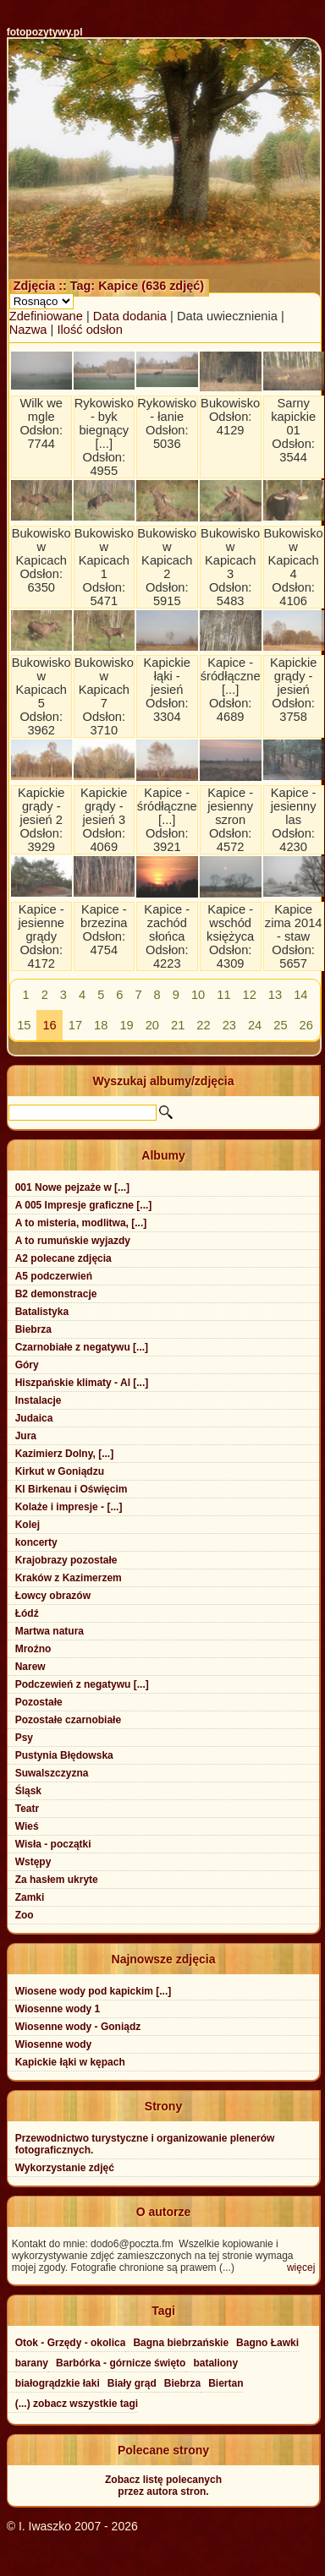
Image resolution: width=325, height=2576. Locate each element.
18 (100, 1025)
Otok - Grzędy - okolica (70, 2343)
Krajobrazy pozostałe (66, 1560)
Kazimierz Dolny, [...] (64, 1454)
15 (23, 1025)
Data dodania (130, 316)
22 (203, 1025)
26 (306, 1025)
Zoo (24, 1915)
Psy (24, 1738)
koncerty (36, 1542)
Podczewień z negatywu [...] (82, 1684)
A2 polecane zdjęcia (63, 1258)
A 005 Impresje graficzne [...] (83, 1205)
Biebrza (33, 1329)
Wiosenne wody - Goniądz (78, 2027)
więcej (301, 2267)
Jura (25, 1436)
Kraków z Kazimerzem (68, 1578)
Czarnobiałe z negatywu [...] (81, 1347)
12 (249, 994)
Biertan (225, 2383)
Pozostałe (39, 1702)
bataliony (215, 2363)
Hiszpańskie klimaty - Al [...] (82, 1383)
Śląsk (28, 1791)
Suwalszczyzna (52, 1773)
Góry (27, 1365)
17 (75, 1025)
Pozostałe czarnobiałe (68, 1720)
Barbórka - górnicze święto (120, 2363)
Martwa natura (49, 1631)
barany (31, 2363)
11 (223, 994)
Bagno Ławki (267, 2343)
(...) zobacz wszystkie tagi (76, 2404)
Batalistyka (42, 1312)
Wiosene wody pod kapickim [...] (93, 1991)
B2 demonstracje (56, 1294)
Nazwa (28, 329)
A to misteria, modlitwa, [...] (81, 1223)
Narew (30, 1667)
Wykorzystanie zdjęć (64, 2168)
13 (275, 994)
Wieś (27, 1826)
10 (198, 994)
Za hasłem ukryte (56, 1880)
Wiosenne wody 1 (58, 2009)
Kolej (27, 1525)
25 (280, 1025)
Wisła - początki (53, 1844)
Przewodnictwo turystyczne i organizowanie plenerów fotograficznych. (145, 2144)
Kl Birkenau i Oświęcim (71, 1489)
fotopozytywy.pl (45, 32)
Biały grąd (132, 2383)
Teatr (27, 1809)
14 (300, 994)
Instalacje (38, 1400)
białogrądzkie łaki (57, 2383)
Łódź (27, 1613)
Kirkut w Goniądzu (59, 1471)
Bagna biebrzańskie (181, 2343)
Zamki (30, 1897)
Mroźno (33, 1649)
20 (152, 1025)
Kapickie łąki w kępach (70, 2062)
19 (126, 1025)
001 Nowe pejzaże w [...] (72, 1187)
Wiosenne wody (53, 2044)
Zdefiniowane (46, 316)
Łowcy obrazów (53, 1596)
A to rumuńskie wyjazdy (72, 1241)
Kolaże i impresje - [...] (69, 1507)
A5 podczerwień (53, 1276)
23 (229, 1025)
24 (255, 1025)
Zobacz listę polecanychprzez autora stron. (163, 2485)
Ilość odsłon (89, 329)
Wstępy (33, 1862)
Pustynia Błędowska (64, 1755)
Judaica (34, 1418)
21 (178, 1025)
